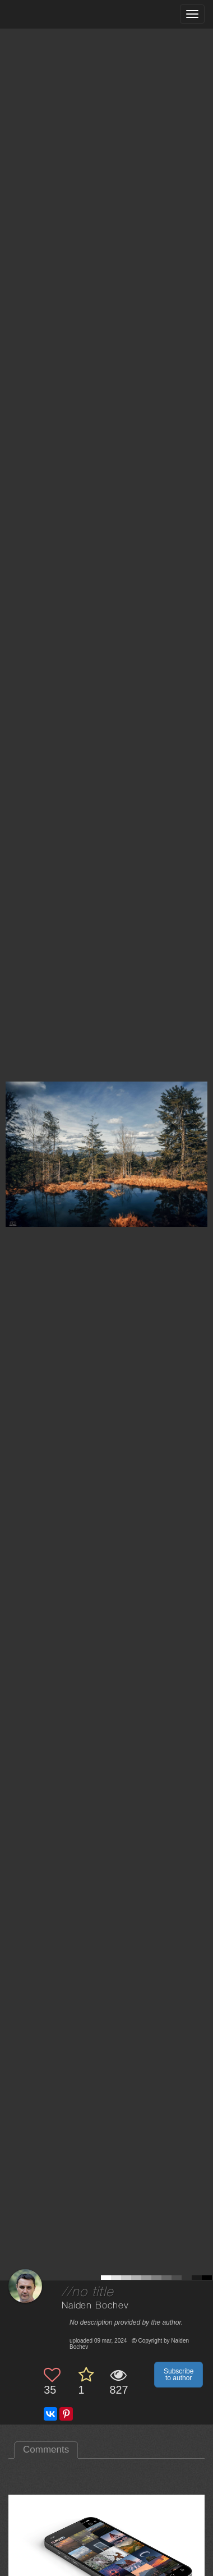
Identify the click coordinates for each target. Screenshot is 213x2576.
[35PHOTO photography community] (52, 14)
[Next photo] (202, 1121)
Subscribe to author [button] (178, 2374)
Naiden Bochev (95, 2306)
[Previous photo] (11, 1121)
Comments (46, 2449)
